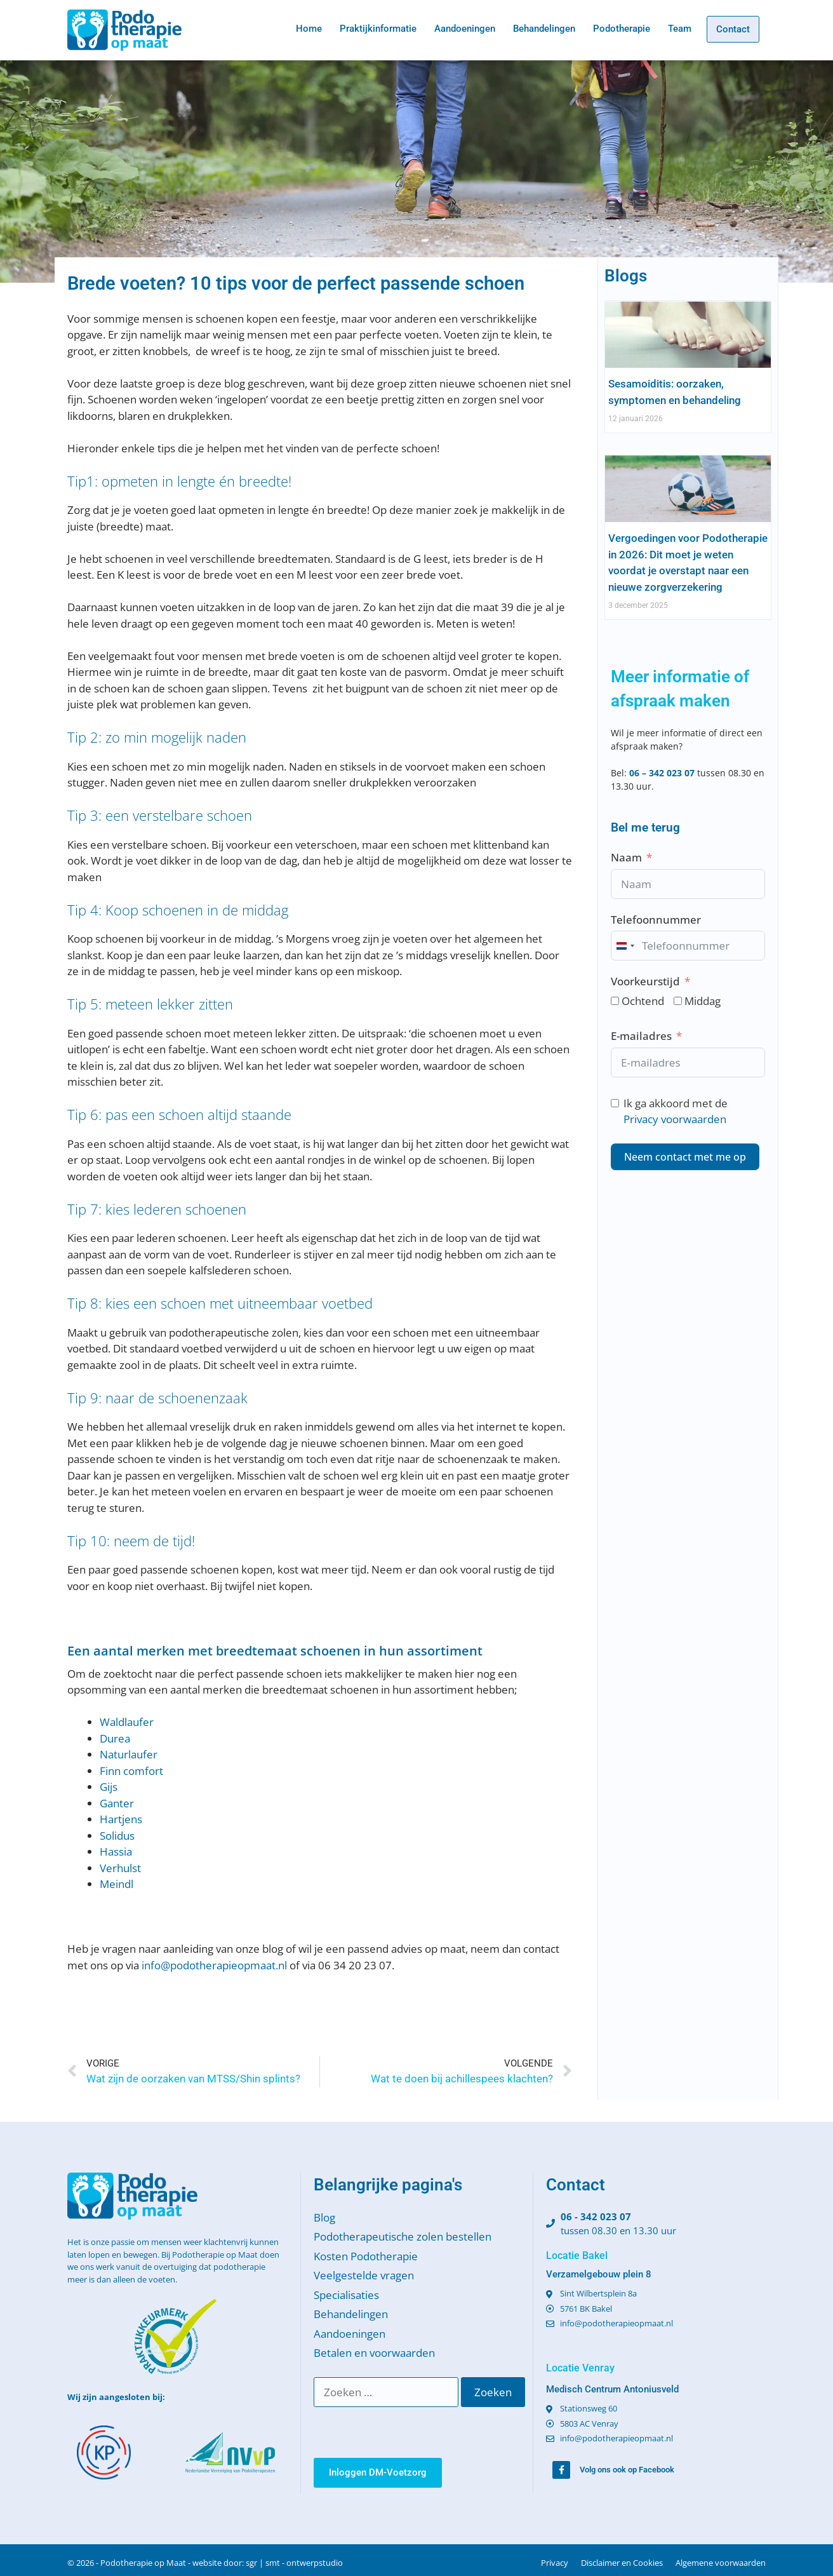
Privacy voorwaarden (674, 1119)
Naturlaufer (128, 1754)
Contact (733, 29)
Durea (115, 1738)
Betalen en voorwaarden (374, 2352)
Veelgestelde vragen (364, 2275)
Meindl (116, 1884)
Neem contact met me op (685, 1157)
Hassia (116, 1851)
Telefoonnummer (656, 919)
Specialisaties (346, 2295)
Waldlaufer (127, 1722)
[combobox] (624, 945)
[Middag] (678, 1001)
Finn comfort (131, 1770)
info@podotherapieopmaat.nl (214, 1965)
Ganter (117, 1803)
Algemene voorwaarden (721, 2562)
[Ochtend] (615, 1001)
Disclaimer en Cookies (622, 2562)
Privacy (554, 2562)
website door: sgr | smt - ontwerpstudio (267, 2562)
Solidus (117, 1835)
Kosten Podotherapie (366, 2256)
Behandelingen (544, 28)
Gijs (108, 1786)
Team (679, 28)
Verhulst (120, 1868)
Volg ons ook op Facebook (627, 2469)
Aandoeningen (464, 28)
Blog (324, 2217)
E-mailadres (641, 1035)
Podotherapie (621, 28)
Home (309, 28)
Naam (626, 857)
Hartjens (121, 1819)
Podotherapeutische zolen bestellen (402, 2236)
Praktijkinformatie (378, 28)
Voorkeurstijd (645, 981)
